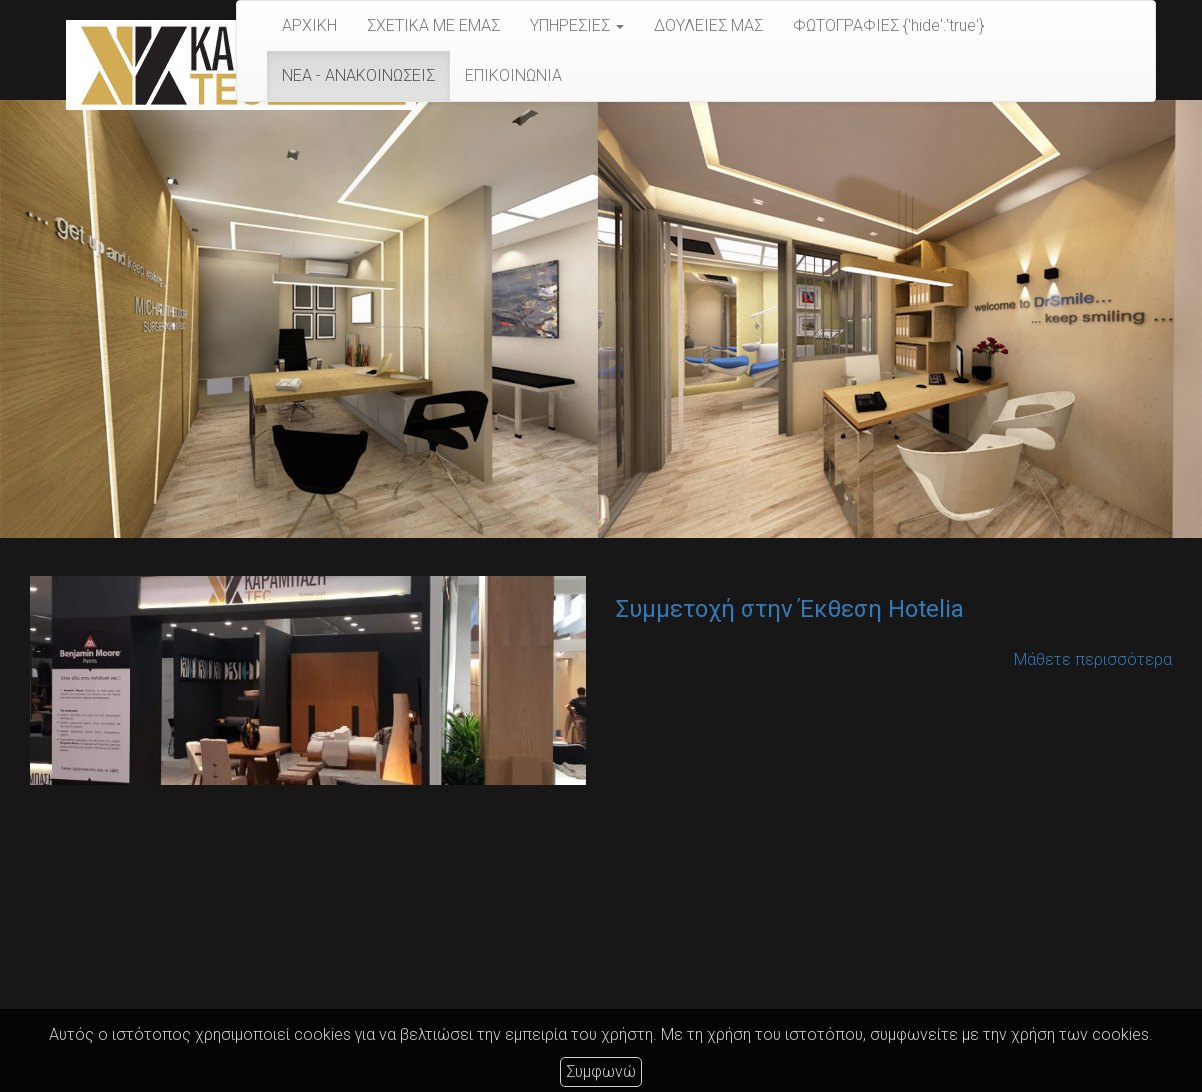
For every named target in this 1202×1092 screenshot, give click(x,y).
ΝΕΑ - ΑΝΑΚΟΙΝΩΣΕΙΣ (358, 75)
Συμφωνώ (601, 1071)
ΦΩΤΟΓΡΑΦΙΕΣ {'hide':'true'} (888, 25)
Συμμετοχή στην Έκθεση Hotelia (790, 609)
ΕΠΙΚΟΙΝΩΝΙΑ (513, 75)
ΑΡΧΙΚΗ (309, 25)
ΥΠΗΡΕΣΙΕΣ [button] (577, 25)
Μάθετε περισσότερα (1093, 659)
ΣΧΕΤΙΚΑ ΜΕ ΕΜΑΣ (433, 25)
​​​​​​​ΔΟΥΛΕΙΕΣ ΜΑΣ (708, 25)
